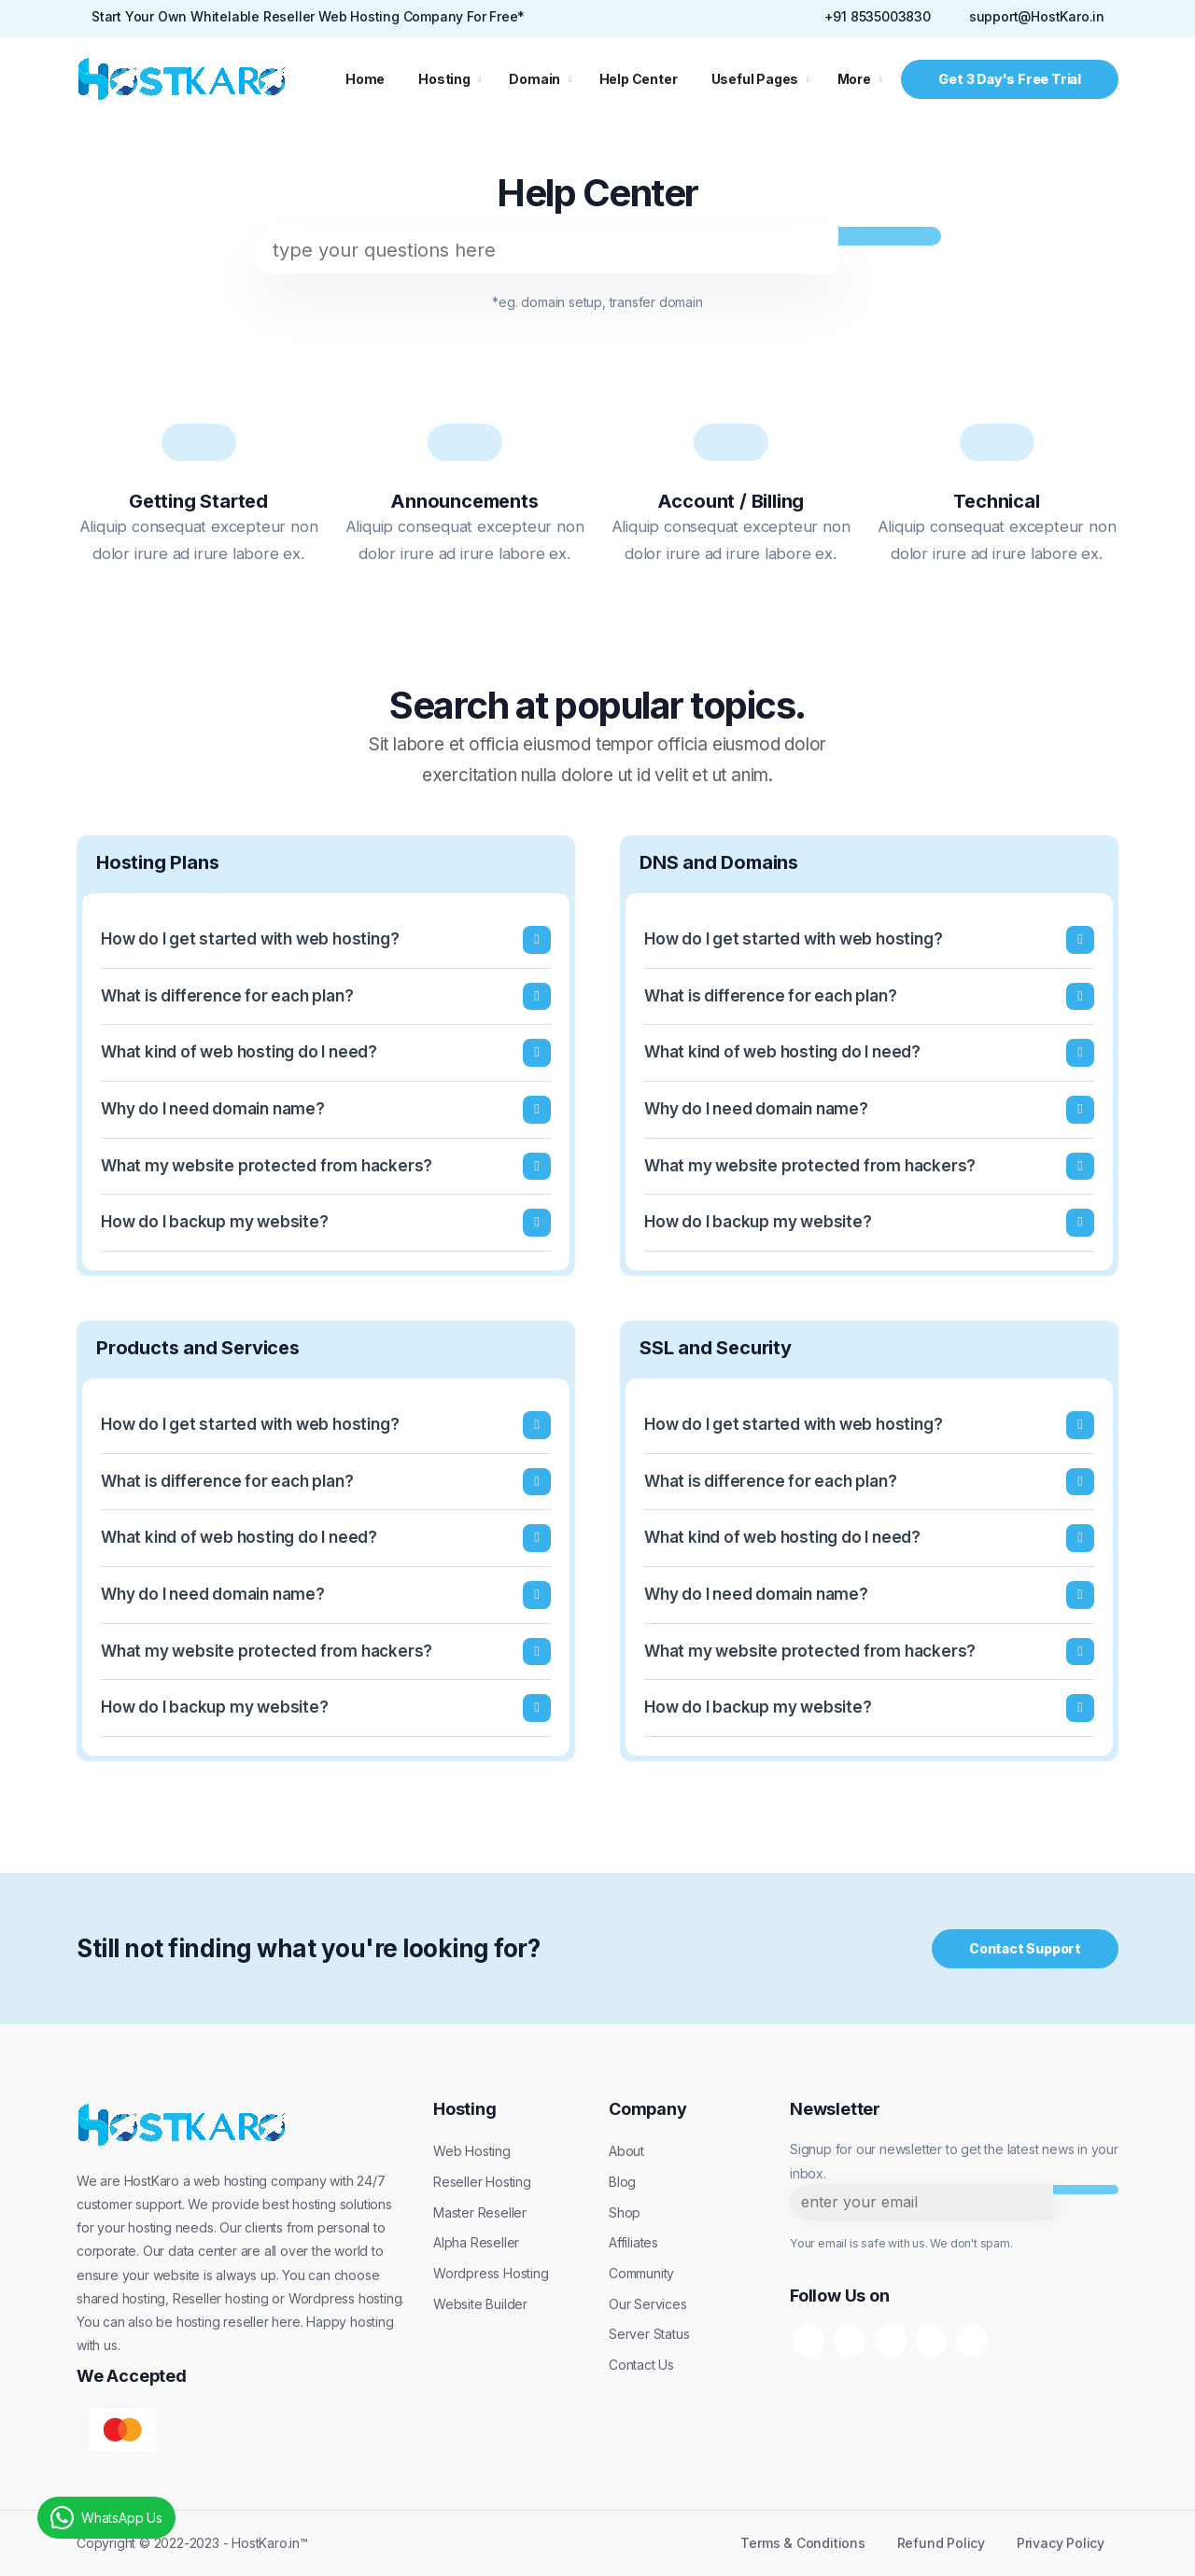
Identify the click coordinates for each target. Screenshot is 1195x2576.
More (854, 79)
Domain (534, 79)
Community (641, 2273)
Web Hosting (472, 2151)
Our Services (648, 2304)
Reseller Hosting (482, 2182)
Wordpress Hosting (491, 2273)
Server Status (649, 2334)
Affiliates (633, 2242)
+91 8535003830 (877, 16)
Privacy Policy (1060, 2543)
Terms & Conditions (802, 2543)
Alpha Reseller (476, 2242)
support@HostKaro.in (1036, 16)
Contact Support (1025, 1948)
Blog (622, 2182)
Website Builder (480, 2304)
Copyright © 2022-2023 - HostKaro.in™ (192, 2543)
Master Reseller (480, 2212)
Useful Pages (755, 79)
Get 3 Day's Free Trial (1009, 79)
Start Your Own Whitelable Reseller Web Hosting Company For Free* (308, 16)
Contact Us (641, 2365)
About (626, 2151)
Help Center (638, 79)
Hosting (444, 79)
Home (365, 79)
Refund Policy (941, 2543)
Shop (624, 2212)
